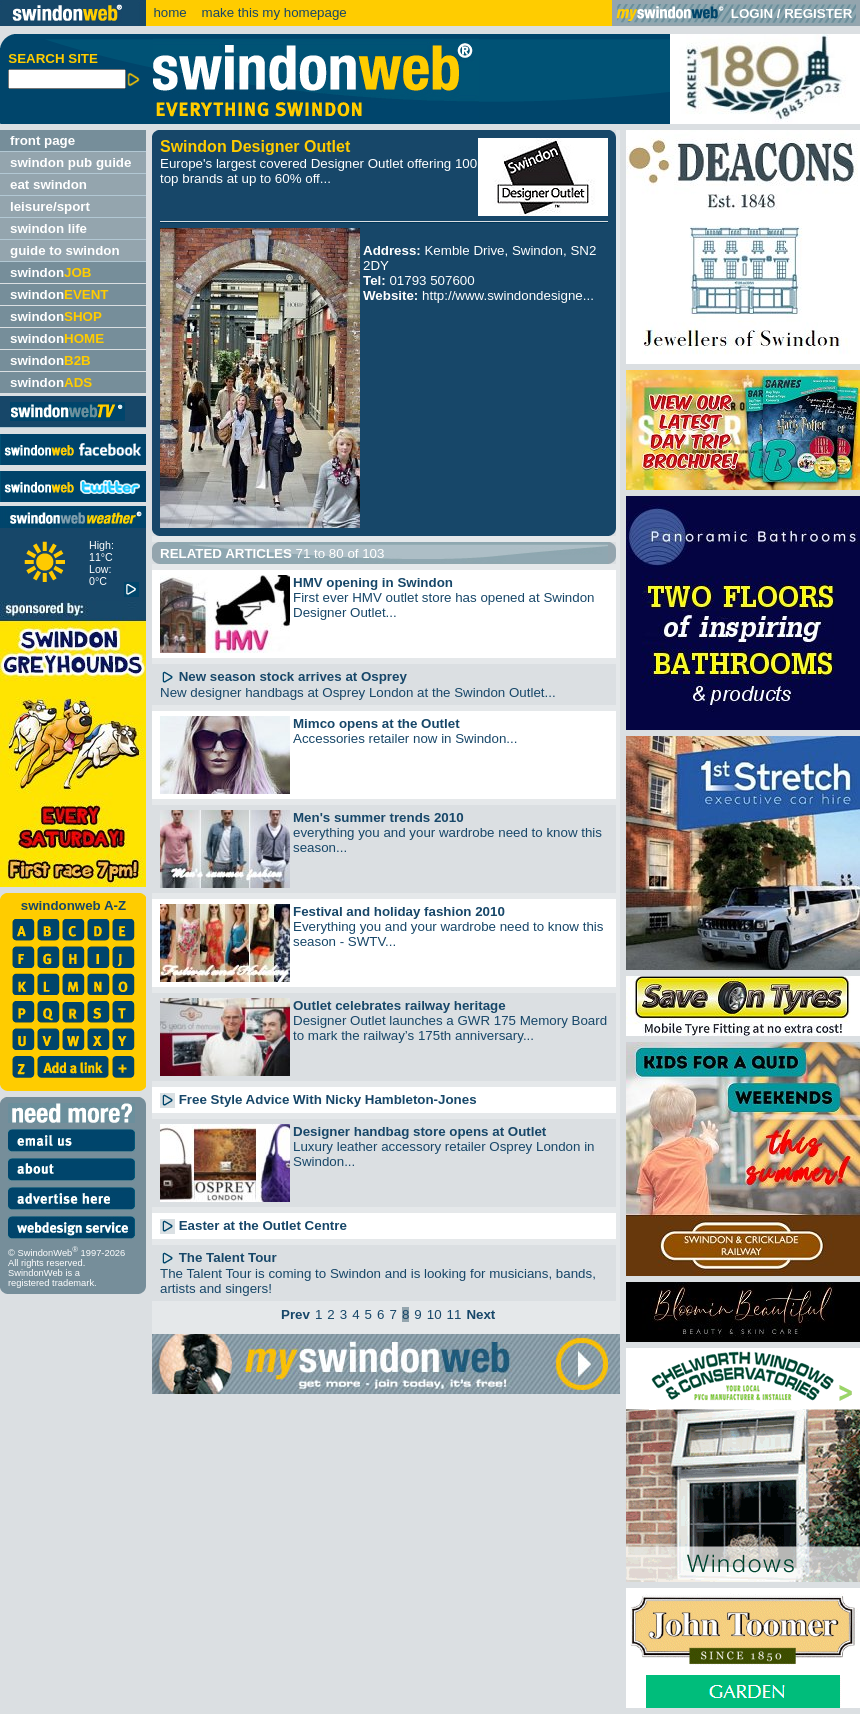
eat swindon (48, 184)
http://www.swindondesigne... (508, 295)
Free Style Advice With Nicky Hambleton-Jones (318, 1099)
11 (454, 1314)
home (169, 12)
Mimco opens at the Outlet (376, 723)
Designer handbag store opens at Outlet (419, 1131)
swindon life (48, 228)
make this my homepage (272, 12)
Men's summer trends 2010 (378, 817)
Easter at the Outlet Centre (253, 1225)
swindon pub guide (70, 162)
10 (434, 1314)
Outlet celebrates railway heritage (399, 1005)
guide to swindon (65, 250)
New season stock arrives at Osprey (283, 676)
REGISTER (818, 13)
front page (42, 140)
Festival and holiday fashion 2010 (399, 911)
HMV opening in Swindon (373, 582)
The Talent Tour (218, 1257)
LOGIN (752, 13)
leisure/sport (50, 206)
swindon (50, 272)
